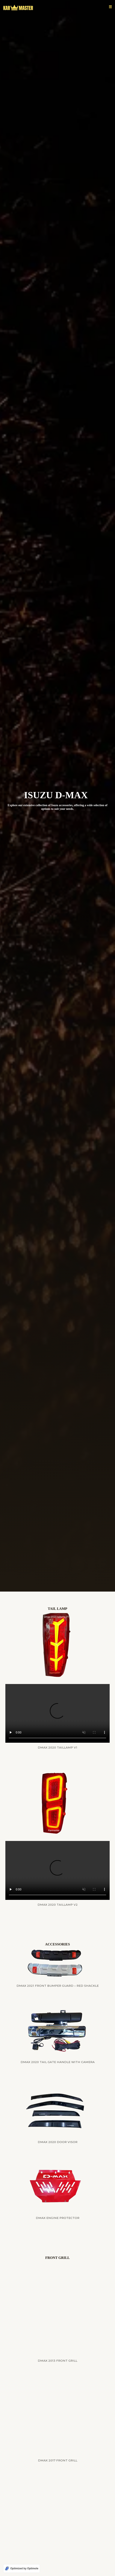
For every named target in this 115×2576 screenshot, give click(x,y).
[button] (110, 7)
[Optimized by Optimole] (21, 2568)
